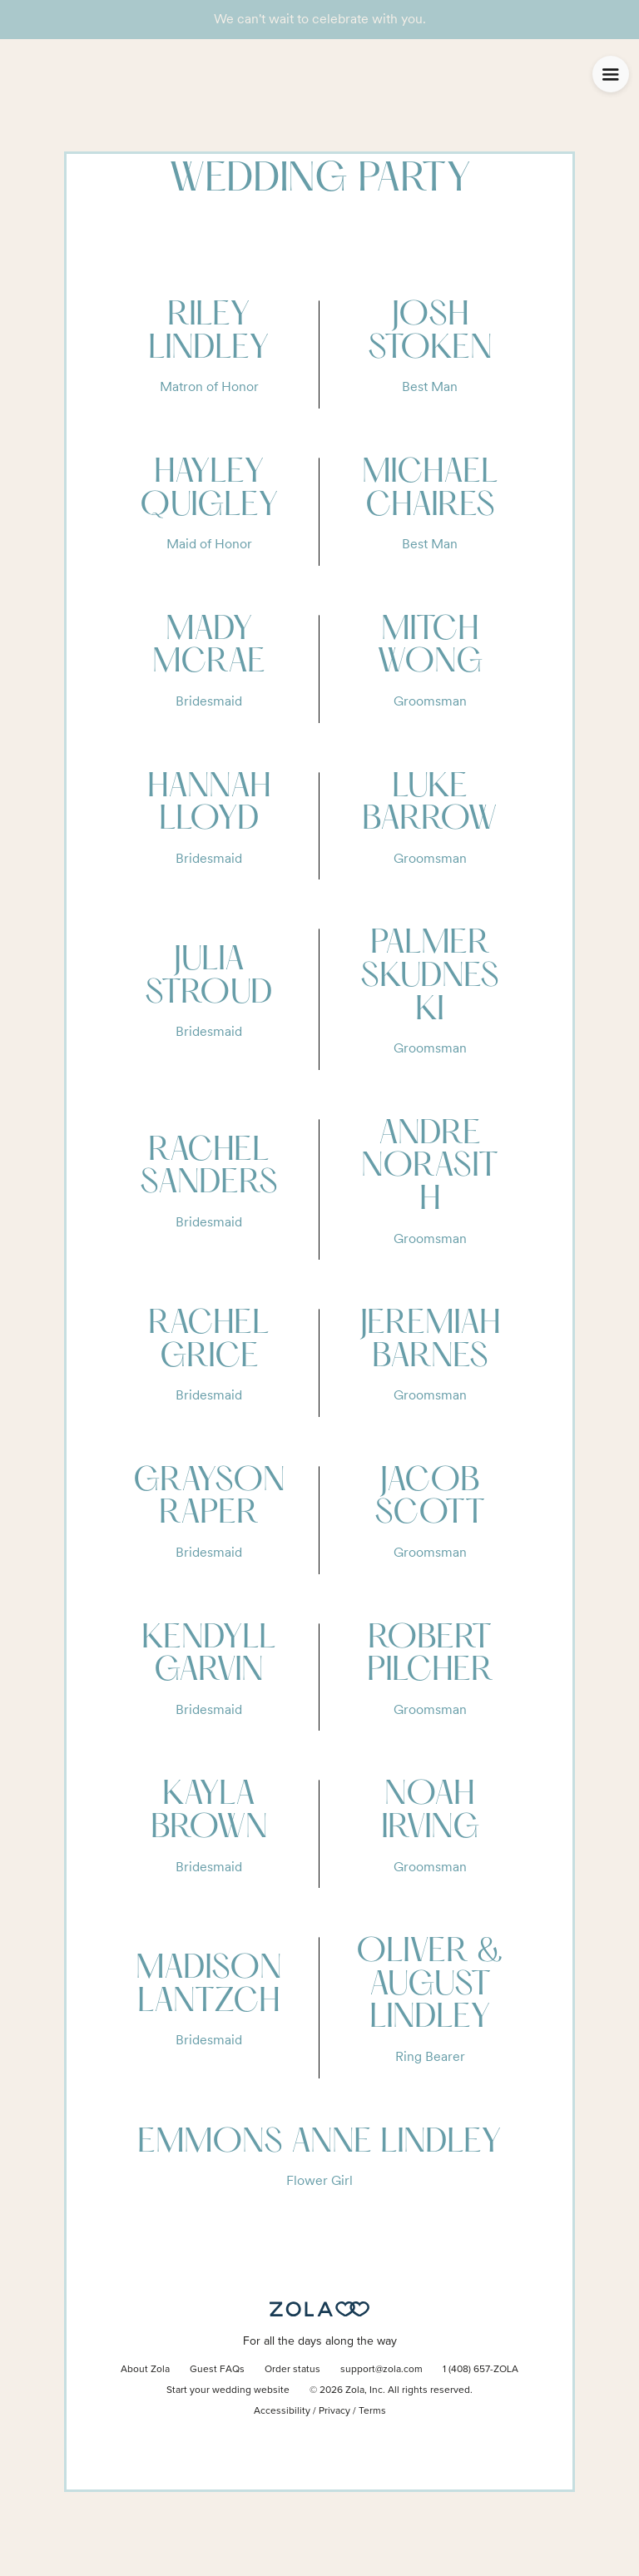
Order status (292, 2370)
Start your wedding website (228, 2390)
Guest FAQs (217, 2370)
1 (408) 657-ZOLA (480, 2370)
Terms (372, 2411)
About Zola (145, 2370)
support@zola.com (381, 2370)
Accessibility (282, 2411)
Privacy (334, 2411)
